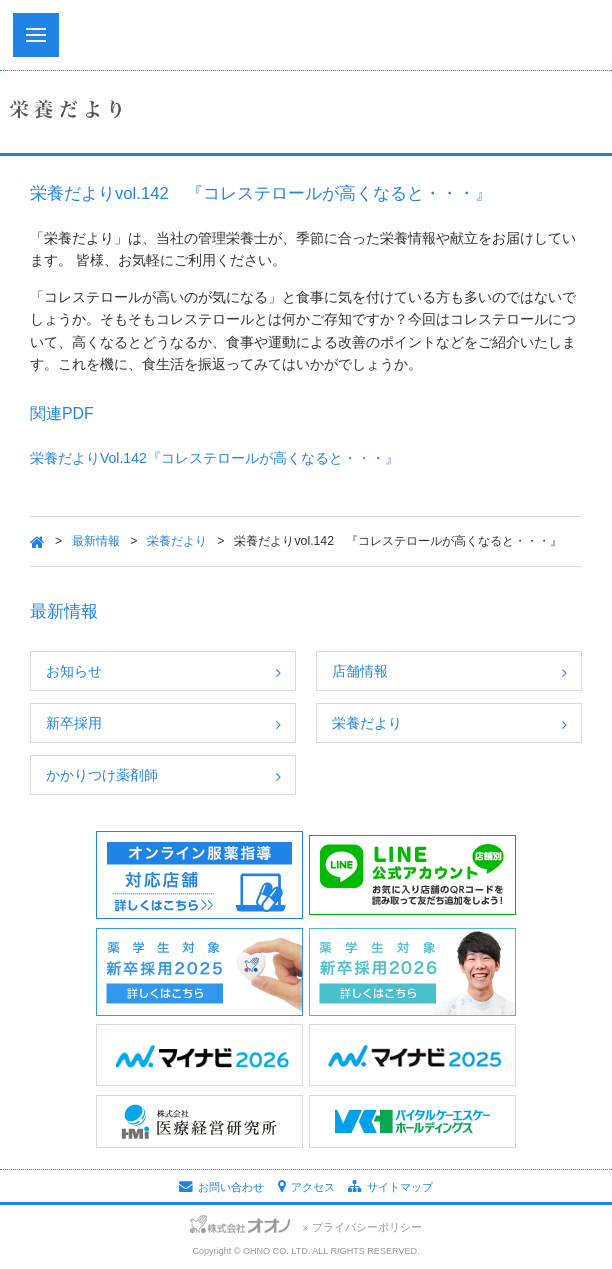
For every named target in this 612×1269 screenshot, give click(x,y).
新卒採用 (74, 723)
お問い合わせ (221, 1187)
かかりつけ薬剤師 (102, 775)
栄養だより (177, 541)
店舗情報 (360, 671)
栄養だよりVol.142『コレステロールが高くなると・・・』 (214, 458)
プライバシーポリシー (367, 1227)
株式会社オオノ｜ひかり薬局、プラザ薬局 (306, 40)
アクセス (306, 1187)
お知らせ (74, 671)
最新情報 (96, 541)
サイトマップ (390, 1187)
